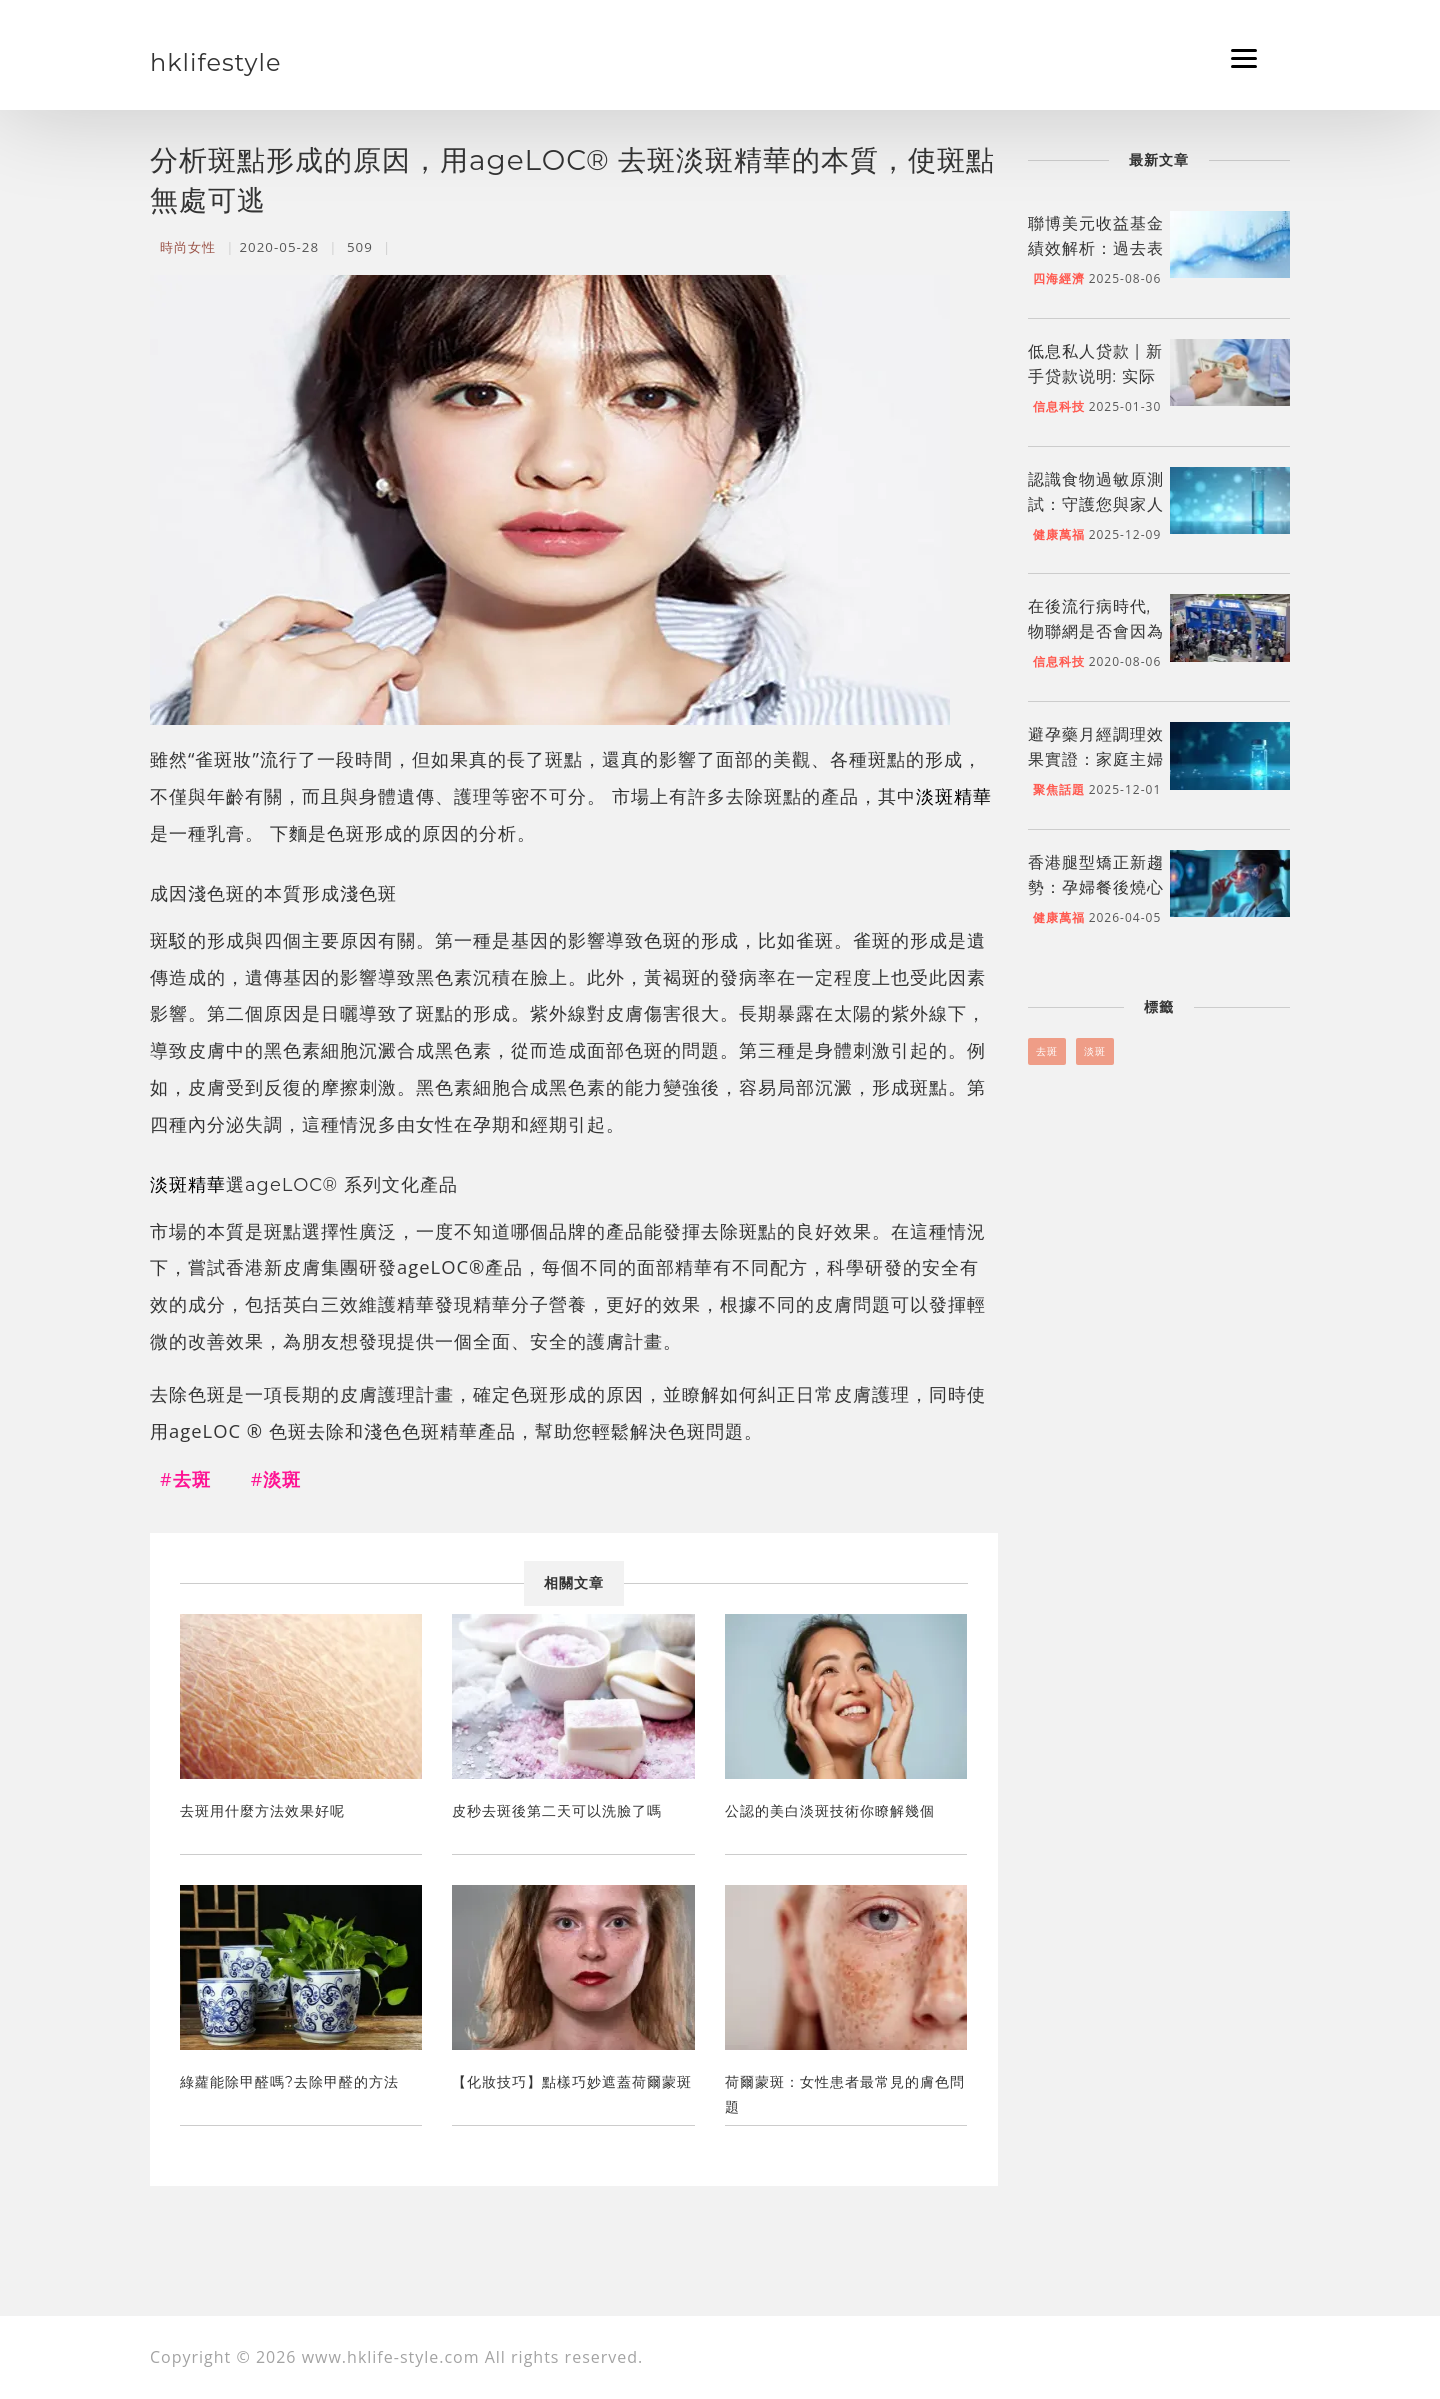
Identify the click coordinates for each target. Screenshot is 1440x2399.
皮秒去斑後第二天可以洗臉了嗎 (557, 1811)
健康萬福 (1059, 534)
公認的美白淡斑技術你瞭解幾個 (830, 1811)
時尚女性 (188, 247)
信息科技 (1059, 406)
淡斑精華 (954, 795)
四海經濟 (1059, 278)
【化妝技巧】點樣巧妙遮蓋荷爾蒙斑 (572, 2082)
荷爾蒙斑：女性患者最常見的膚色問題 (845, 2094)
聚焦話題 (1059, 789)
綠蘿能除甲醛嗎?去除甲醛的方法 (289, 2082)
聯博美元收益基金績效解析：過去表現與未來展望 (1096, 248)
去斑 (1047, 1051)
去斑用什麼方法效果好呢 (262, 1811)
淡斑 (1095, 1051)
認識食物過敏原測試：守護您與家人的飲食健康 (1096, 504)
